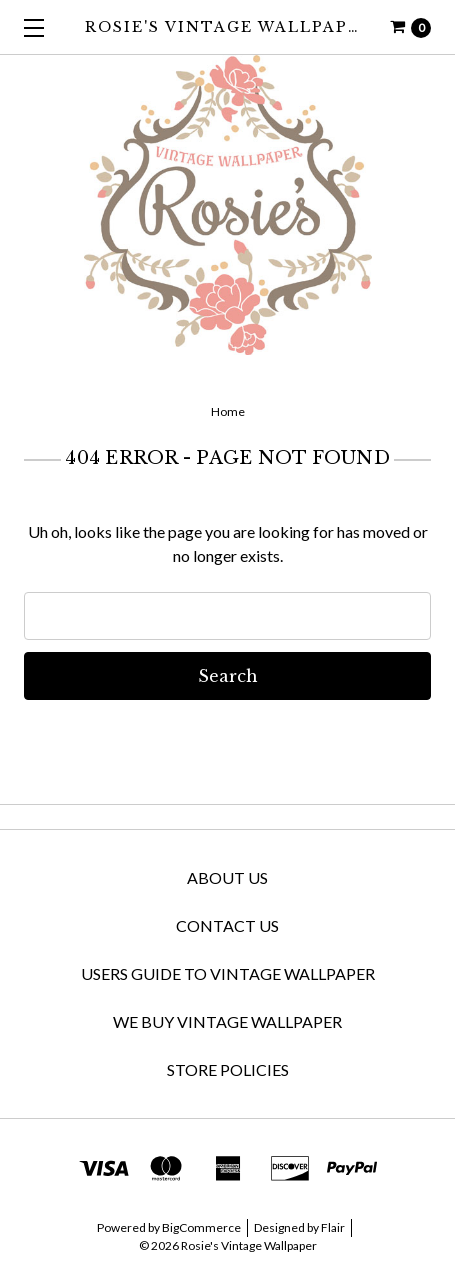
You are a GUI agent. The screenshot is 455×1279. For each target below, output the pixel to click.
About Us (227, 877)
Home (228, 411)
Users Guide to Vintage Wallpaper (228, 973)
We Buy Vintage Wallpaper (227, 1021)
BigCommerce (201, 1227)
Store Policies (228, 1069)
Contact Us (227, 925)
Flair (333, 1227)
